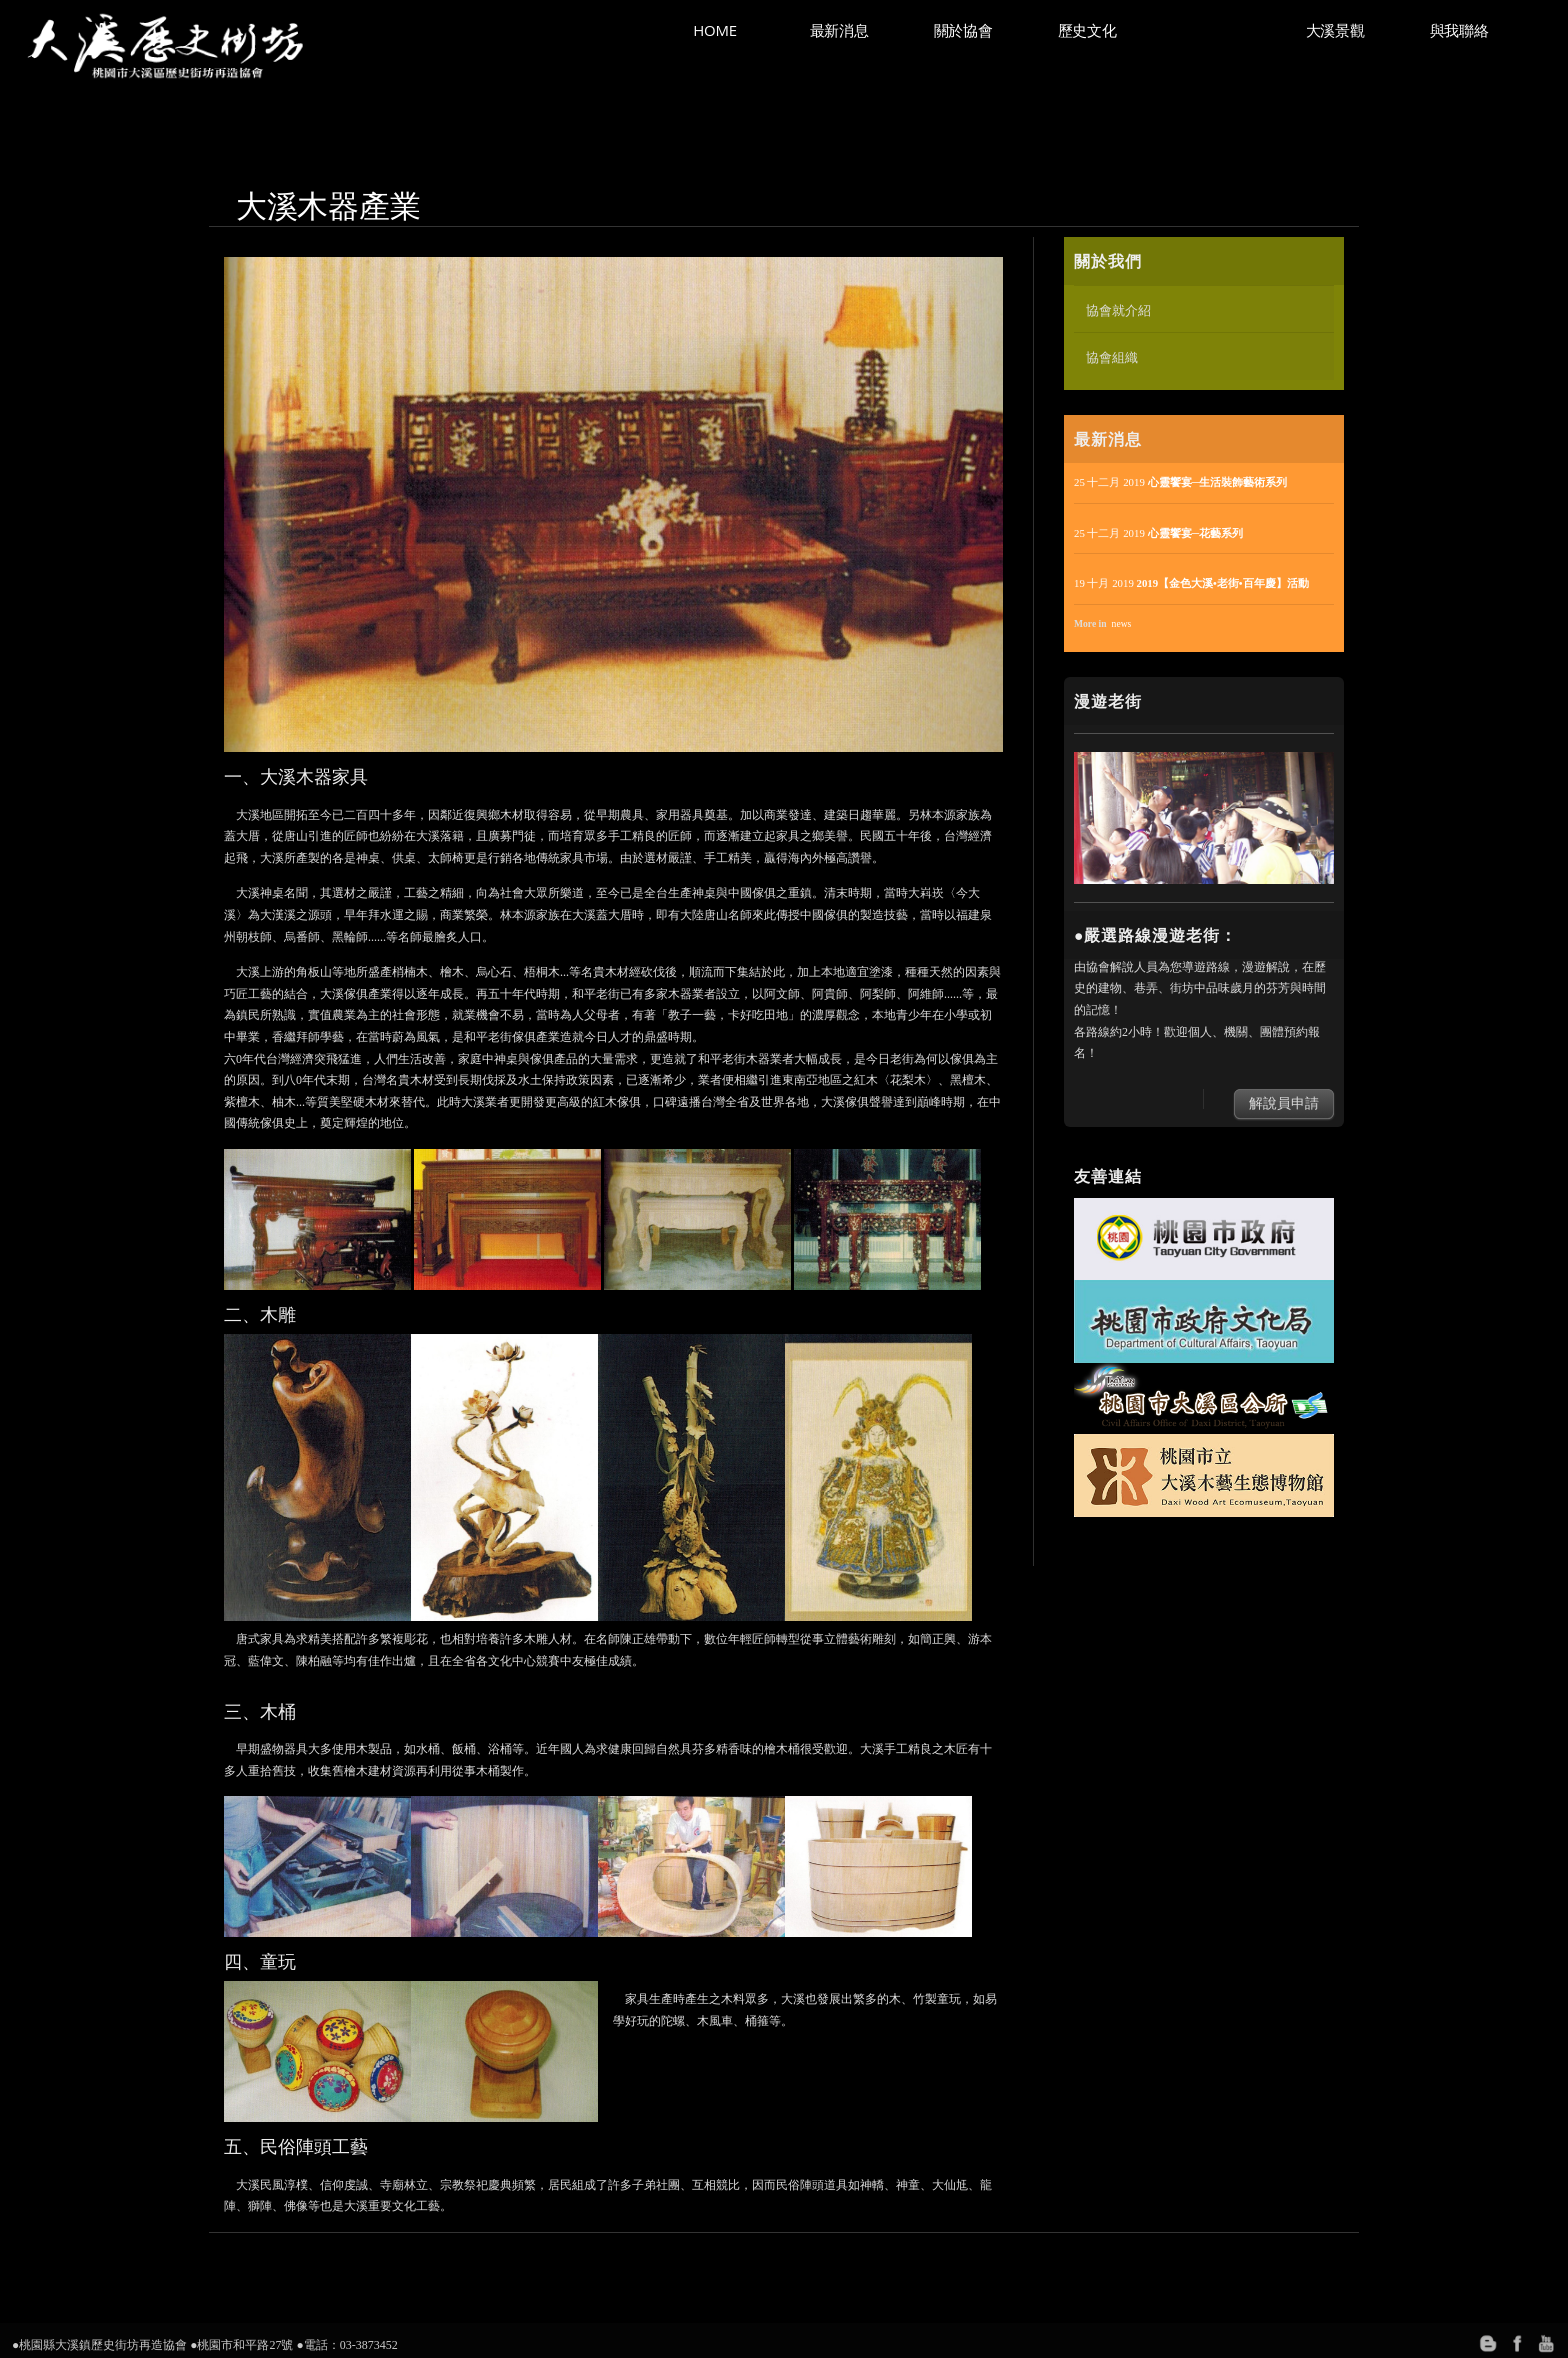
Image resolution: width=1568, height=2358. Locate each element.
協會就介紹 (1118, 310)
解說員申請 (1284, 1103)
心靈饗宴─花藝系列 (1196, 533)
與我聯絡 (1459, 30)
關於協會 (963, 30)
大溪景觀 (1335, 30)
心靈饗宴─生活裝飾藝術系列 (1218, 482)
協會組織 (1112, 357)
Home (714, 30)
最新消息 (839, 30)
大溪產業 (1211, 30)
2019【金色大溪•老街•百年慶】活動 (1223, 583)
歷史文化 (1087, 30)
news (1122, 623)
